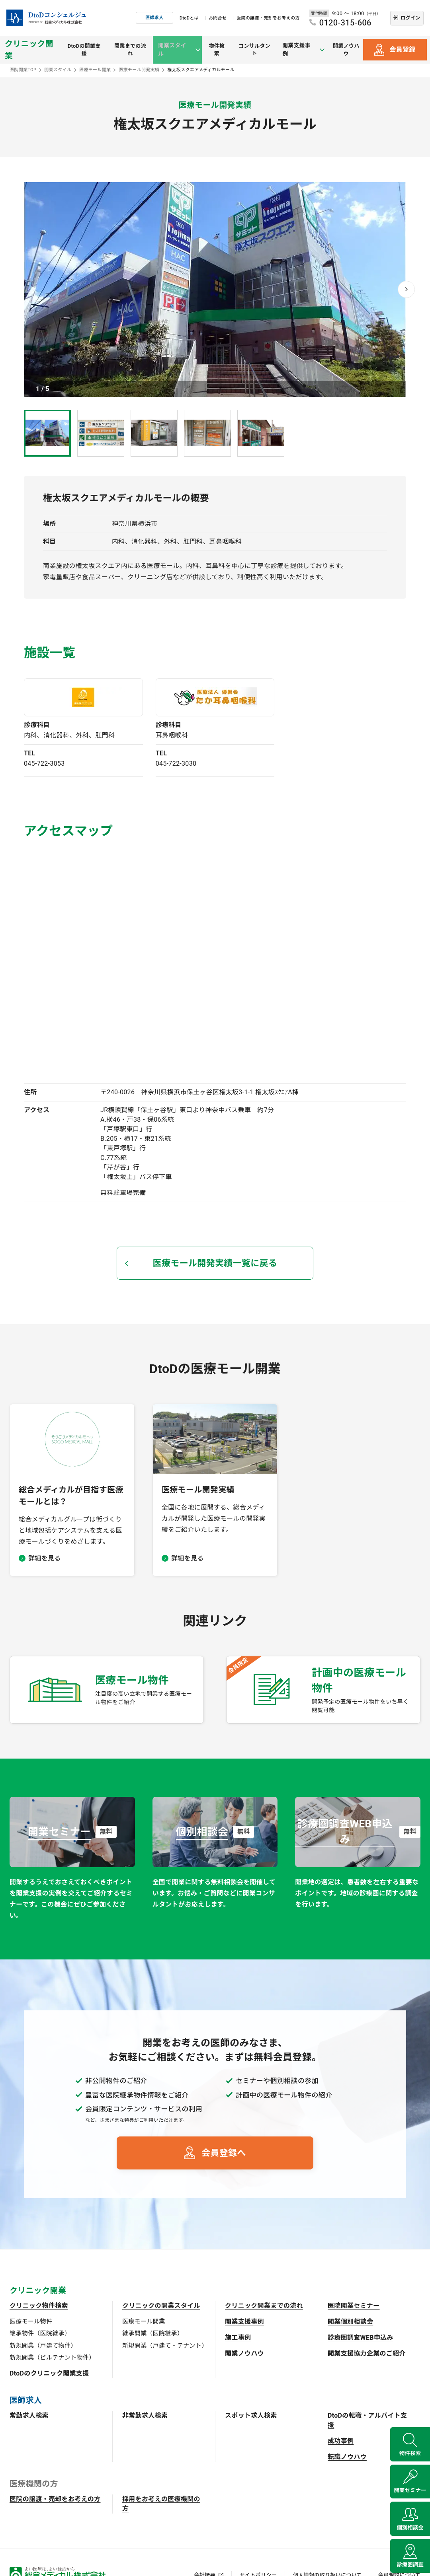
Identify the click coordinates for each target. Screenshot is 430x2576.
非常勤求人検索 (145, 2415)
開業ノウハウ (346, 50)
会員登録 (402, 49)
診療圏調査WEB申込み (360, 2337)
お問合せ (218, 18)
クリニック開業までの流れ (264, 2305)
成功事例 (341, 2441)
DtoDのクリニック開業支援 (49, 2373)
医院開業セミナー (354, 2305)
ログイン (410, 18)
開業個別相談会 (350, 2321)
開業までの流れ (133, 50)
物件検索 (217, 50)
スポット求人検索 (251, 2415)
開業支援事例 (244, 2321)
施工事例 (238, 2337)
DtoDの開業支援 (86, 50)
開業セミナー (410, 2480)
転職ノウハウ (347, 2457)
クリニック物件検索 (39, 2305)
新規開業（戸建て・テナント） (164, 2345)
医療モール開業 (143, 2321)
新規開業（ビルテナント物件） (52, 2357)
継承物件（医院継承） (40, 2333)
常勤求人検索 (29, 2415)
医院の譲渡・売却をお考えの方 (267, 18)
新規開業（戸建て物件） (43, 2345)
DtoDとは (189, 18)
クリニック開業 (29, 49)
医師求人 (154, 17)
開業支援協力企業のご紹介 (367, 2353)
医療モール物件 (31, 2321)
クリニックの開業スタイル (161, 2305)
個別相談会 (410, 2521)
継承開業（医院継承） (152, 2333)
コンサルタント (256, 50)
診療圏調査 (410, 2562)
